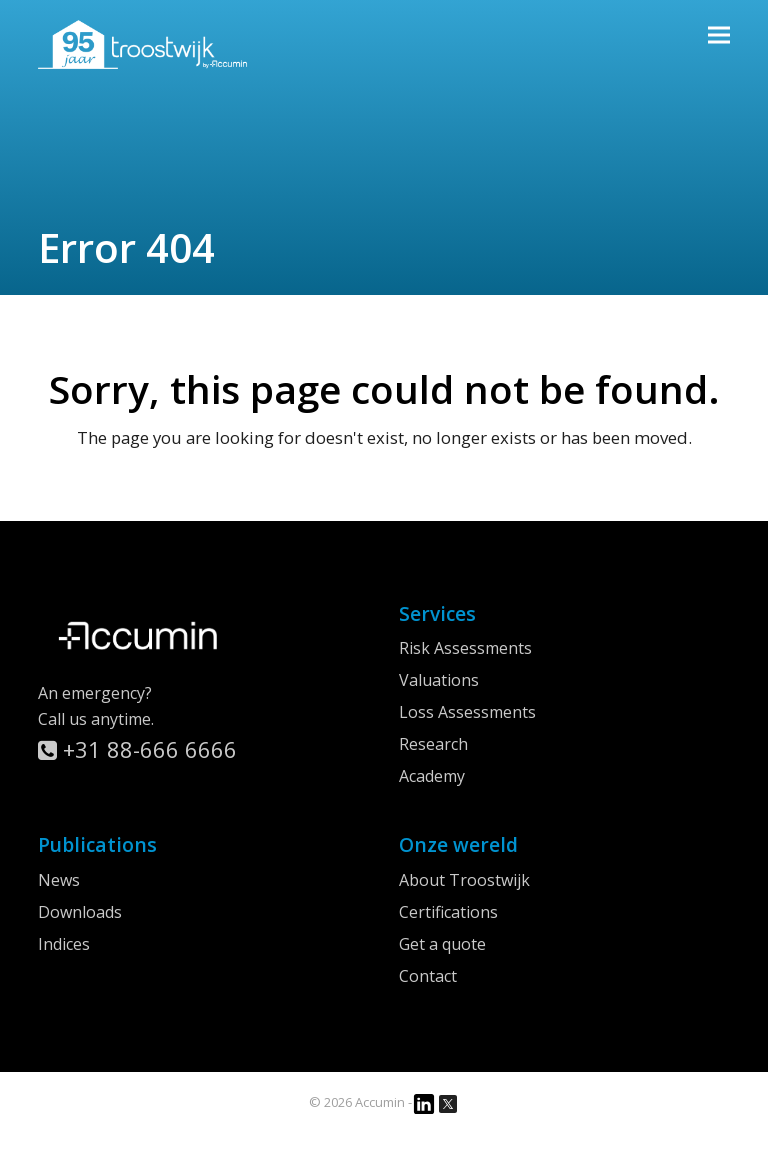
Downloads (80, 912)
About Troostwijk (464, 880)
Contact (428, 976)
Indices (64, 944)
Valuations (439, 680)
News (59, 880)
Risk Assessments (465, 648)
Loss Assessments (467, 712)
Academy (432, 776)
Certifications (448, 912)
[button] (719, 34)
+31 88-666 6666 (137, 749)
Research (433, 744)
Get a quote (442, 944)
